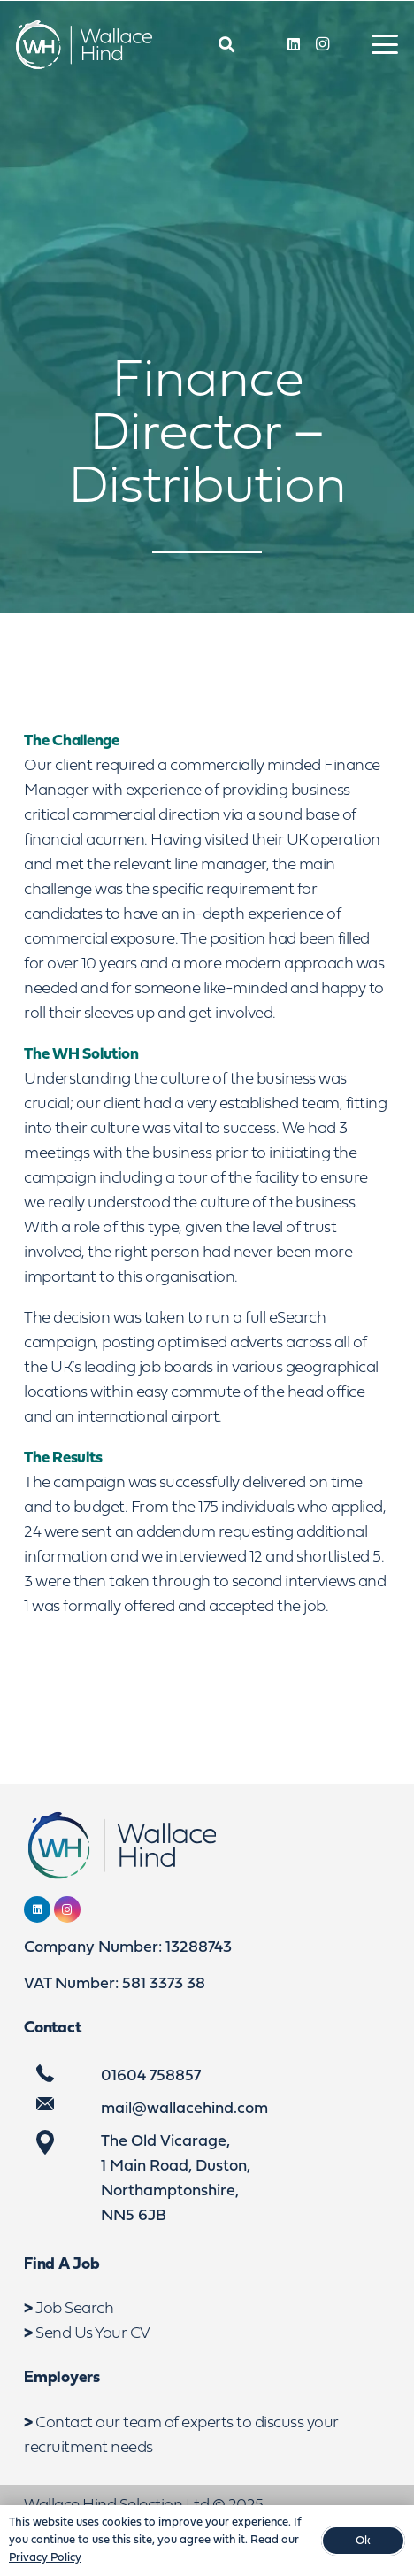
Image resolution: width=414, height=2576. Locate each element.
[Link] (226, 44)
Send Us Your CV (92, 2333)
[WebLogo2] (84, 44)
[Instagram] (322, 44)
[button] (385, 44)
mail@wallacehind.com (184, 2109)
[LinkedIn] (294, 44)
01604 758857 (151, 2076)
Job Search (74, 2309)
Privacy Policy (45, 2558)
